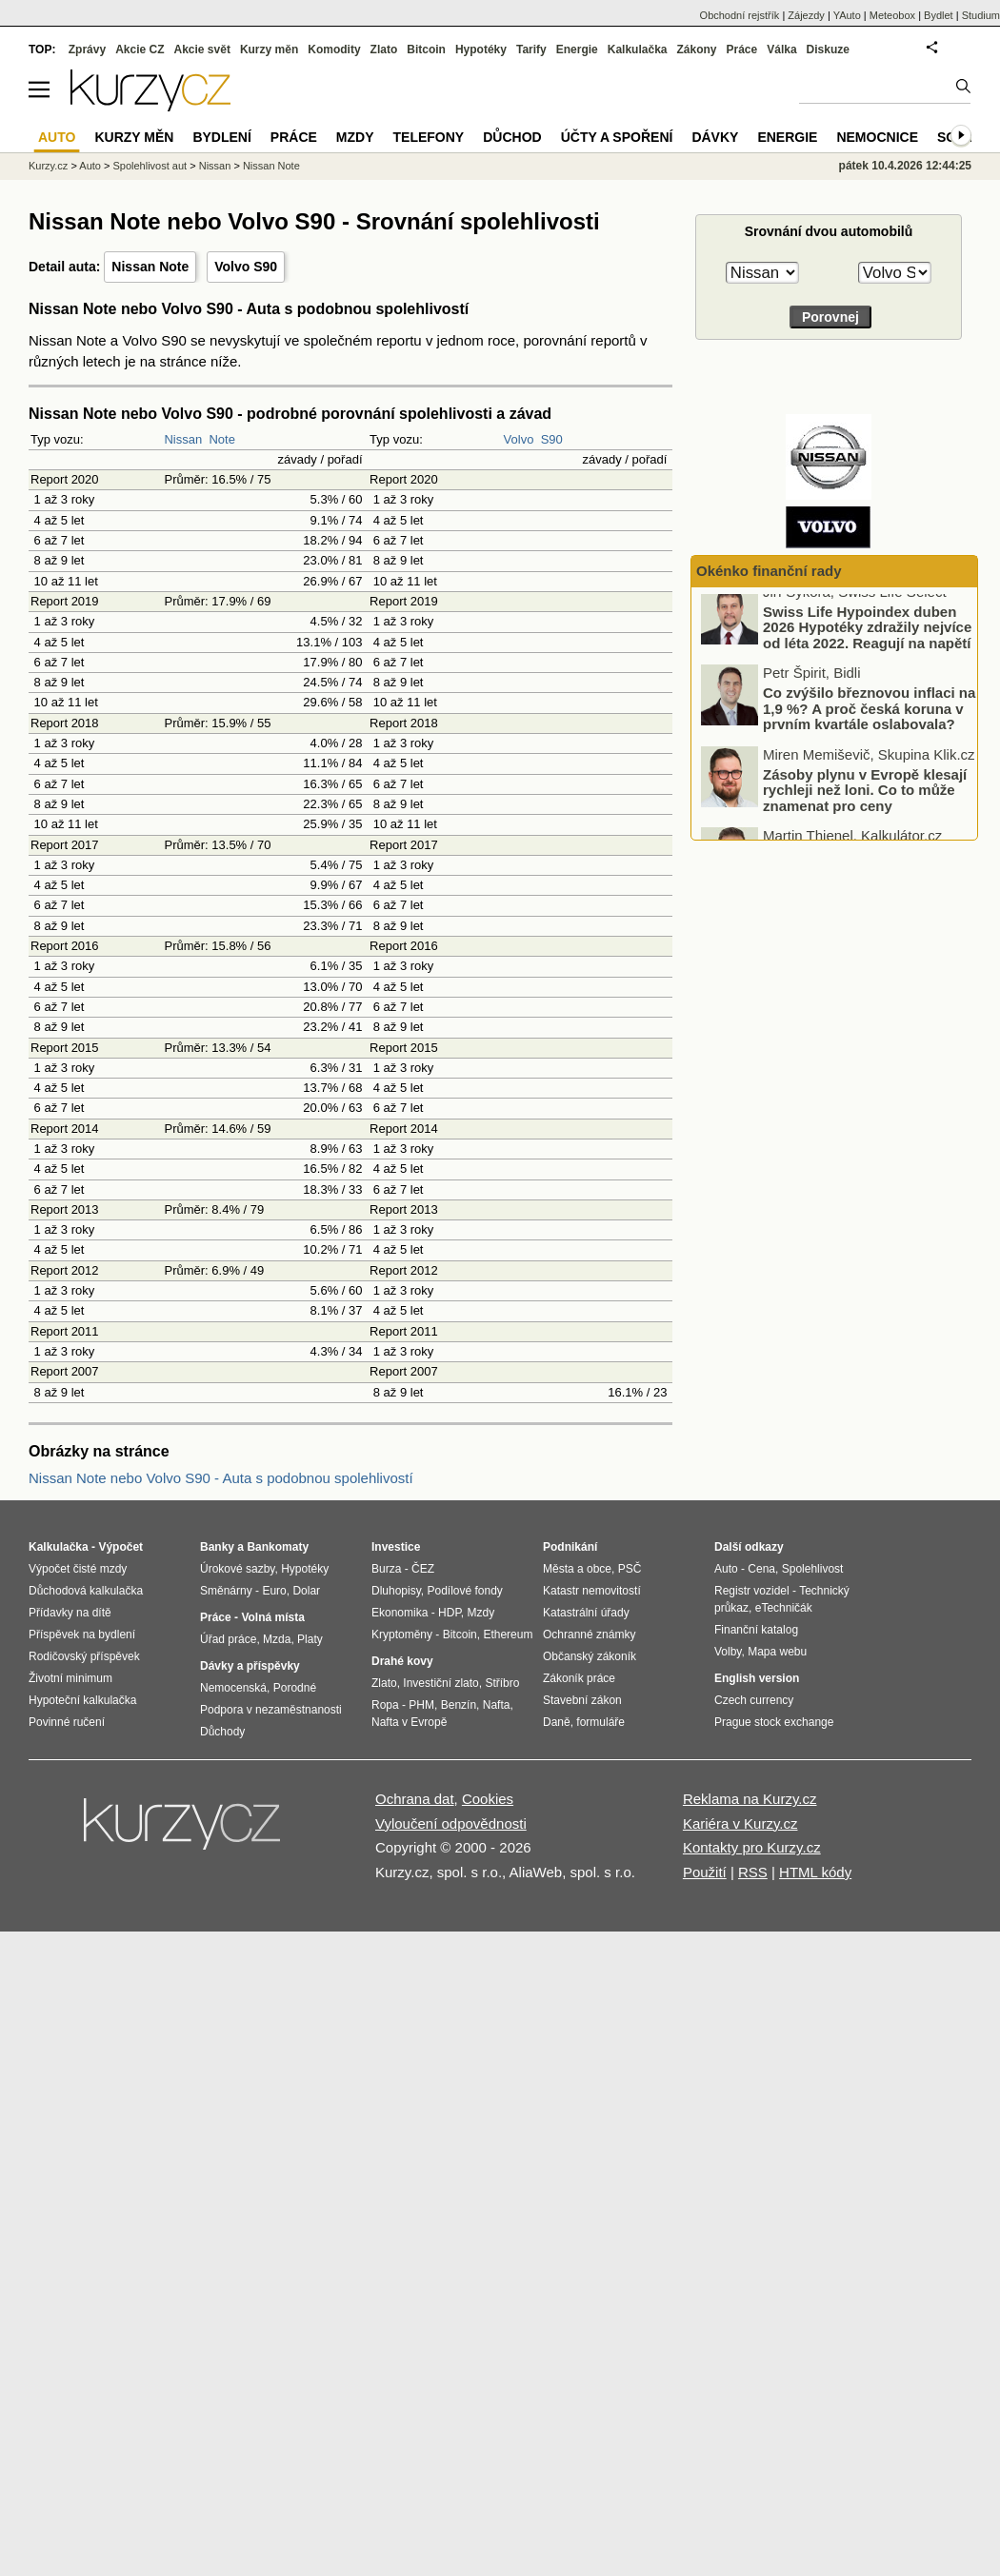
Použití (705, 1872)
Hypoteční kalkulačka (82, 1700)
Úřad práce (228, 1639)
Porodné (294, 1687)
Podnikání (570, 1547)
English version (756, 1678)
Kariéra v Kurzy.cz (740, 1823)
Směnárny (226, 1590)
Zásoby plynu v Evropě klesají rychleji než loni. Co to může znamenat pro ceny (865, 801)
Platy (310, 1639)
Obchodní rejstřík (740, 15)
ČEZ (422, 1568)
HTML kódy (815, 1872)
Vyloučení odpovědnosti (451, 1823)
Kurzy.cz (48, 165)
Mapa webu (777, 1651)
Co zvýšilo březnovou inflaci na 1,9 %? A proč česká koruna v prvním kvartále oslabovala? (869, 720)
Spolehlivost (813, 1568)
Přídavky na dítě (70, 1612)
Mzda (276, 1639)
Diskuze (828, 49)
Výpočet (120, 1547)
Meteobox (892, 15)
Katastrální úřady (586, 1612)
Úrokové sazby (237, 1568)
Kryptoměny (401, 1634)
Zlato (384, 49)
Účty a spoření (617, 137)
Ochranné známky (589, 1634)
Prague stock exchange (773, 1722)
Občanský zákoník (589, 1656)
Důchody (222, 1731)
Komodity (334, 49)
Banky (217, 1547)
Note (221, 439)
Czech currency (753, 1700)
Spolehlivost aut (149, 165)
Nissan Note (150, 266)
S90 (552, 439)
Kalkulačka (638, 49)
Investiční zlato (440, 1683)
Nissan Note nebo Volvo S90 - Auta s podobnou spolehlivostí (221, 1478)
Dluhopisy (396, 1590)
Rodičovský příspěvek (84, 1656)
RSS (753, 1872)
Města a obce (577, 1568)
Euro (274, 1590)
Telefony (429, 137)
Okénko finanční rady (769, 571)
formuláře (600, 1722)
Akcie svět (202, 49)
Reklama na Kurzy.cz (750, 1799)
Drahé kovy (402, 1661)
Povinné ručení (67, 1722)
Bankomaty (278, 1547)
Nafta (496, 1705)
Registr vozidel (752, 1590)
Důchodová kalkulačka (86, 1590)
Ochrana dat (414, 1799)
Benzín (458, 1705)
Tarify (531, 49)
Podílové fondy (464, 1590)
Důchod (512, 137)
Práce (742, 49)
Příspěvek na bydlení (82, 1634)
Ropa (385, 1705)
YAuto (847, 15)
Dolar (306, 1590)
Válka (781, 49)
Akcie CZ (139, 49)
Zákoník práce (579, 1678)
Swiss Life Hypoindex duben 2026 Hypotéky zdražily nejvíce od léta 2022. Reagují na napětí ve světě (867, 647)
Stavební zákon (582, 1700)
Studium (981, 15)
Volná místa (272, 1617)
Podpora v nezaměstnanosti (271, 1709)
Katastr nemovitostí (592, 1590)
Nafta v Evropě (409, 1722)
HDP (449, 1612)
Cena (761, 1568)
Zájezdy (806, 15)
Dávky (714, 137)
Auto (90, 165)
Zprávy (87, 49)
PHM (421, 1705)
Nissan (183, 439)
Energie (577, 49)
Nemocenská (233, 1687)
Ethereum (507, 1634)
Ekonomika (399, 1612)
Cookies (487, 1799)
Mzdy (355, 137)
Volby (727, 1651)
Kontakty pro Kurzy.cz (752, 1847)
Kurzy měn (269, 49)
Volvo (519, 439)
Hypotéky (481, 49)
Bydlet (938, 15)
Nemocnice (877, 137)
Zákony (696, 49)
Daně (556, 1722)
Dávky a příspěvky (250, 1666)
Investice (395, 1547)
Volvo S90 (245, 266)
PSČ (630, 1568)
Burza (386, 1568)
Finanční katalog (756, 1629)
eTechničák (783, 1608)
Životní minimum (70, 1678)
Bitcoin (426, 49)
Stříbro (502, 1683)
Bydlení (221, 137)
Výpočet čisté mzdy (78, 1568)
